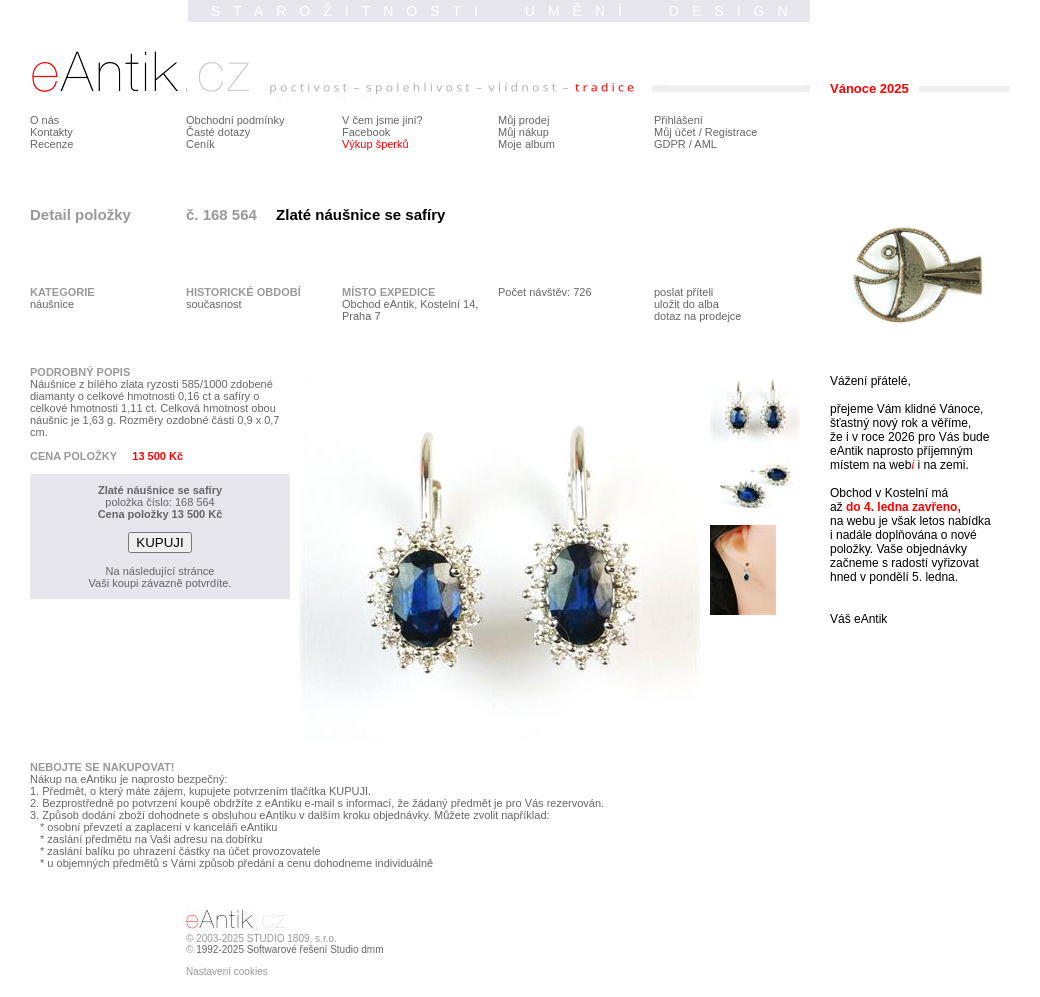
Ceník (200, 144)
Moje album (526, 144)
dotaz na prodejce (697, 316)
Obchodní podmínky (235, 120)
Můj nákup (523, 132)
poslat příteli (683, 292)
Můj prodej (523, 120)
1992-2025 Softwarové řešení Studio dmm (289, 949)
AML (705, 144)
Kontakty (51, 132)
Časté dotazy (218, 132)
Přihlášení (678, 120)
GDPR (670, 144)
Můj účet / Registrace (705, 132)
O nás (44, 120)
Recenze (51, 144)
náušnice (52, 304)
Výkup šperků (375, 144)
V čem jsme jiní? (382, 120)
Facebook (366, 132)
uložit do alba (686, 304)
